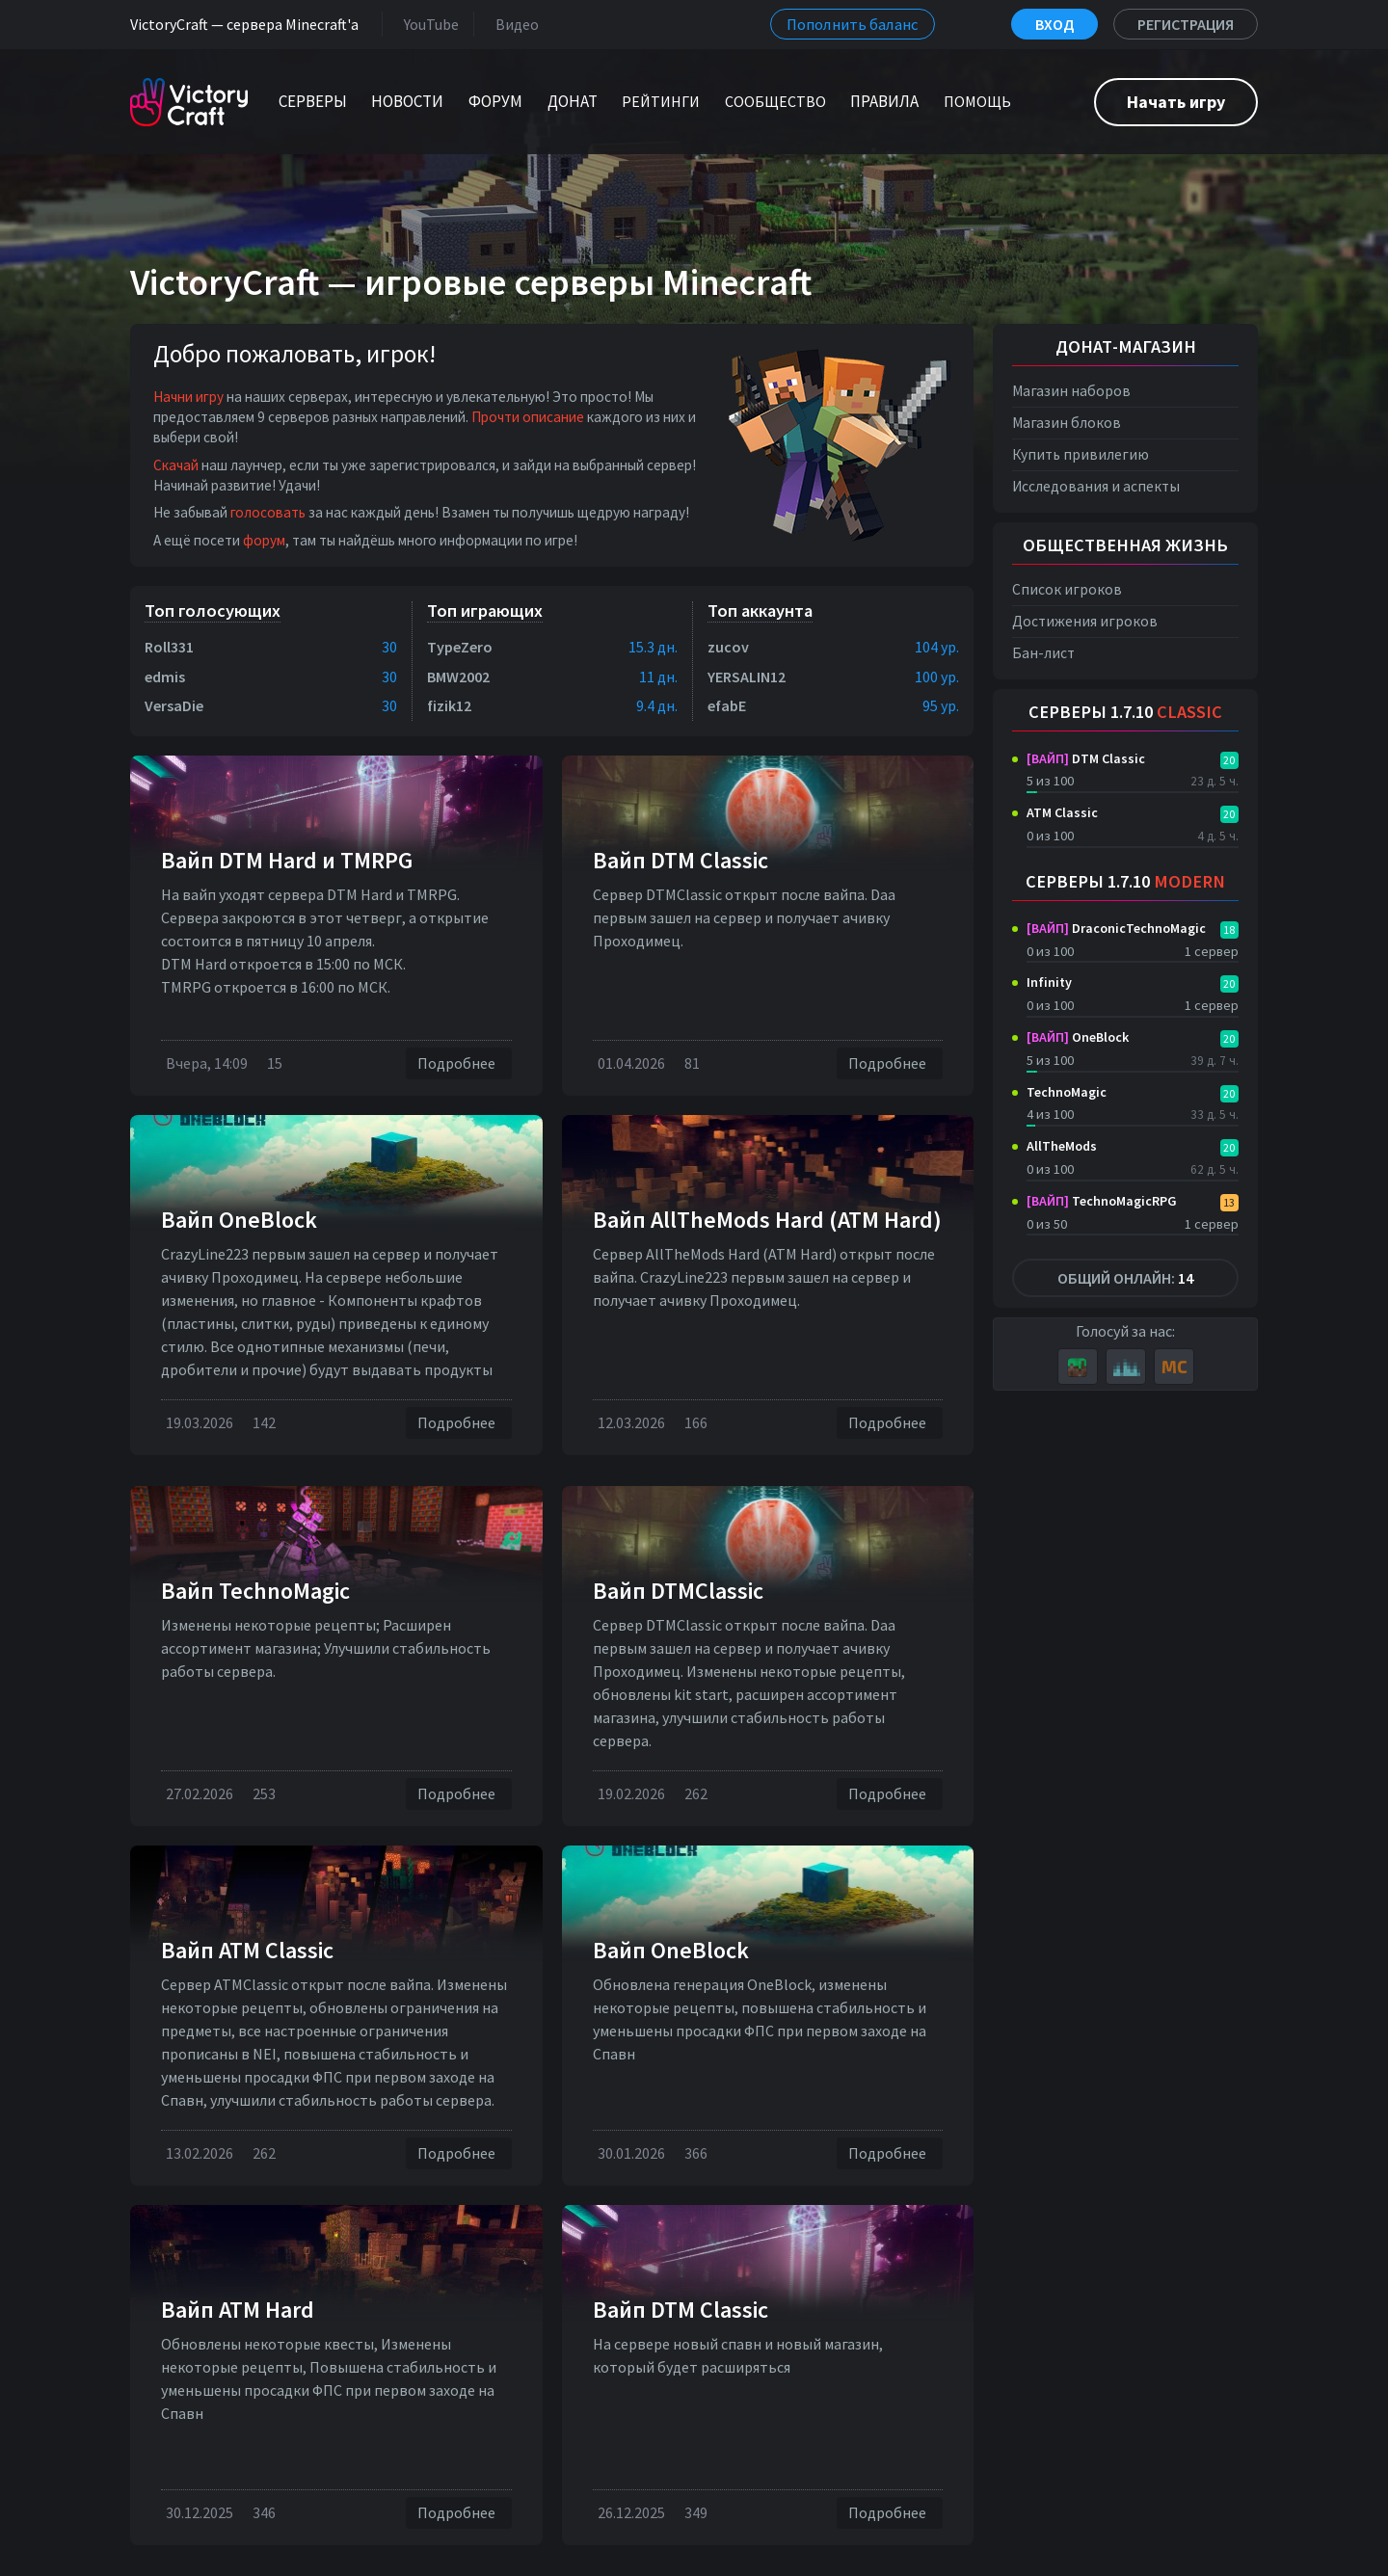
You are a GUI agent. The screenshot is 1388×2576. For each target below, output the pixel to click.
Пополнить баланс (853, 24)
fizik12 (449, 705)
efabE (726, 705)
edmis (165, 676)
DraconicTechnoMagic (1116, 928)
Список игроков (1067, 589)
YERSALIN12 (746, 676)
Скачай (176, 465)
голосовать (268, 512)
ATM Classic (1062, 812)
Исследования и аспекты (1096, 486)
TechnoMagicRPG (1102, 1200)
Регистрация (1185, 24)
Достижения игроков (1085, 621)
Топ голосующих (212, 610)
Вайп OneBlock (239, 1220)
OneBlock (1078, 1037)
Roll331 (169, 646)
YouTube (427, 24)
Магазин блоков (1066, 422)
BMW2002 (458, 676)
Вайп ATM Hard (237, 2309)
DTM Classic (1086, 758)
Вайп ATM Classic (247, 1950)
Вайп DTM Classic (680, 860)
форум (264, 540)
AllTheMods (1062, 1146)
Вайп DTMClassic (678, 1591)
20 (1229, 760)
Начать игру (1176, 102)
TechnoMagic (1067, 1092)
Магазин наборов (1071, 391)
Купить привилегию (1080, 454)
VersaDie (174, 705)
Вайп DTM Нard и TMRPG (287, 860)
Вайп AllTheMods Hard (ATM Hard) (767, 1220)
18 (1229, 929)
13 (1229, 1202)
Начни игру (188, 396)
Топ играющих (485, 610)
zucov (728, 646)
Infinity (1049, 982)
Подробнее (458, 1063)
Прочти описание (527, 417)
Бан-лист (1043, 653)
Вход (1054, 24)
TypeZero (460, 646)
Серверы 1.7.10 (1125, 712)
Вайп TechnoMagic (255, 1591)
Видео (513, 24)
